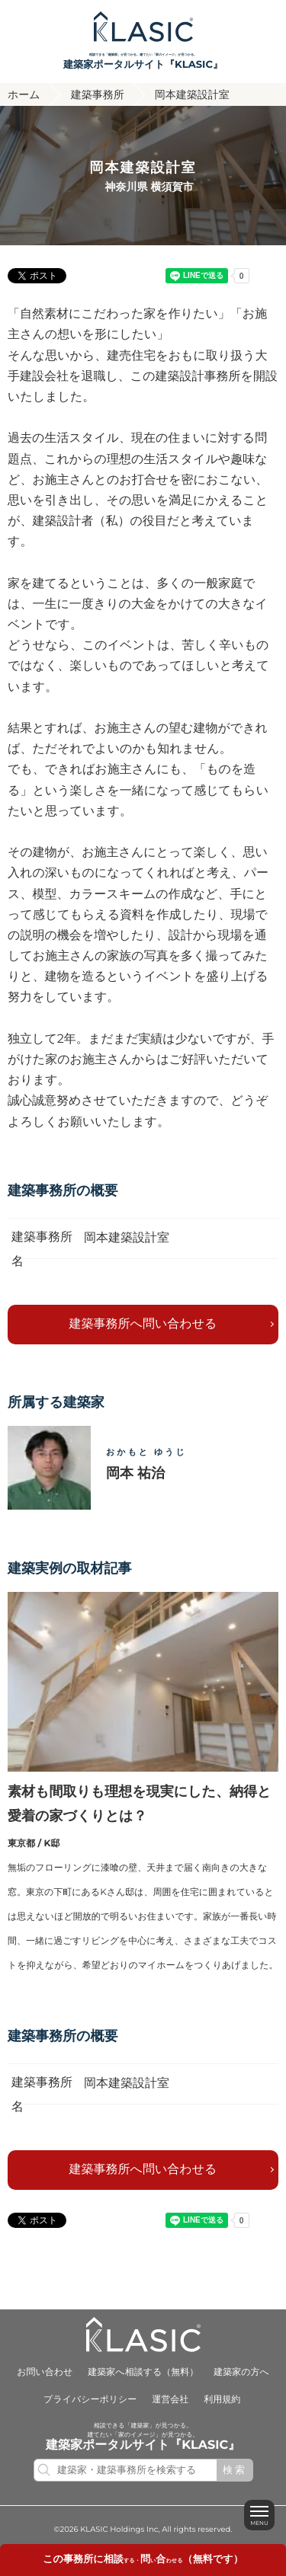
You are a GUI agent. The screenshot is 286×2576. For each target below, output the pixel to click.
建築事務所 (97, 94)
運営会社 (170, 2399)
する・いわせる (143, 2561)
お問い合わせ (44, 2372)
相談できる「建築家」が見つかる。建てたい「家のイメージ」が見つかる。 (143, 61)
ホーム (24, 94)
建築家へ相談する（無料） (143, 2372)
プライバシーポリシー (90, 2399)
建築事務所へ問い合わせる (143, 1324)
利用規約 (222, 2399)
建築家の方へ (241, 2372)
